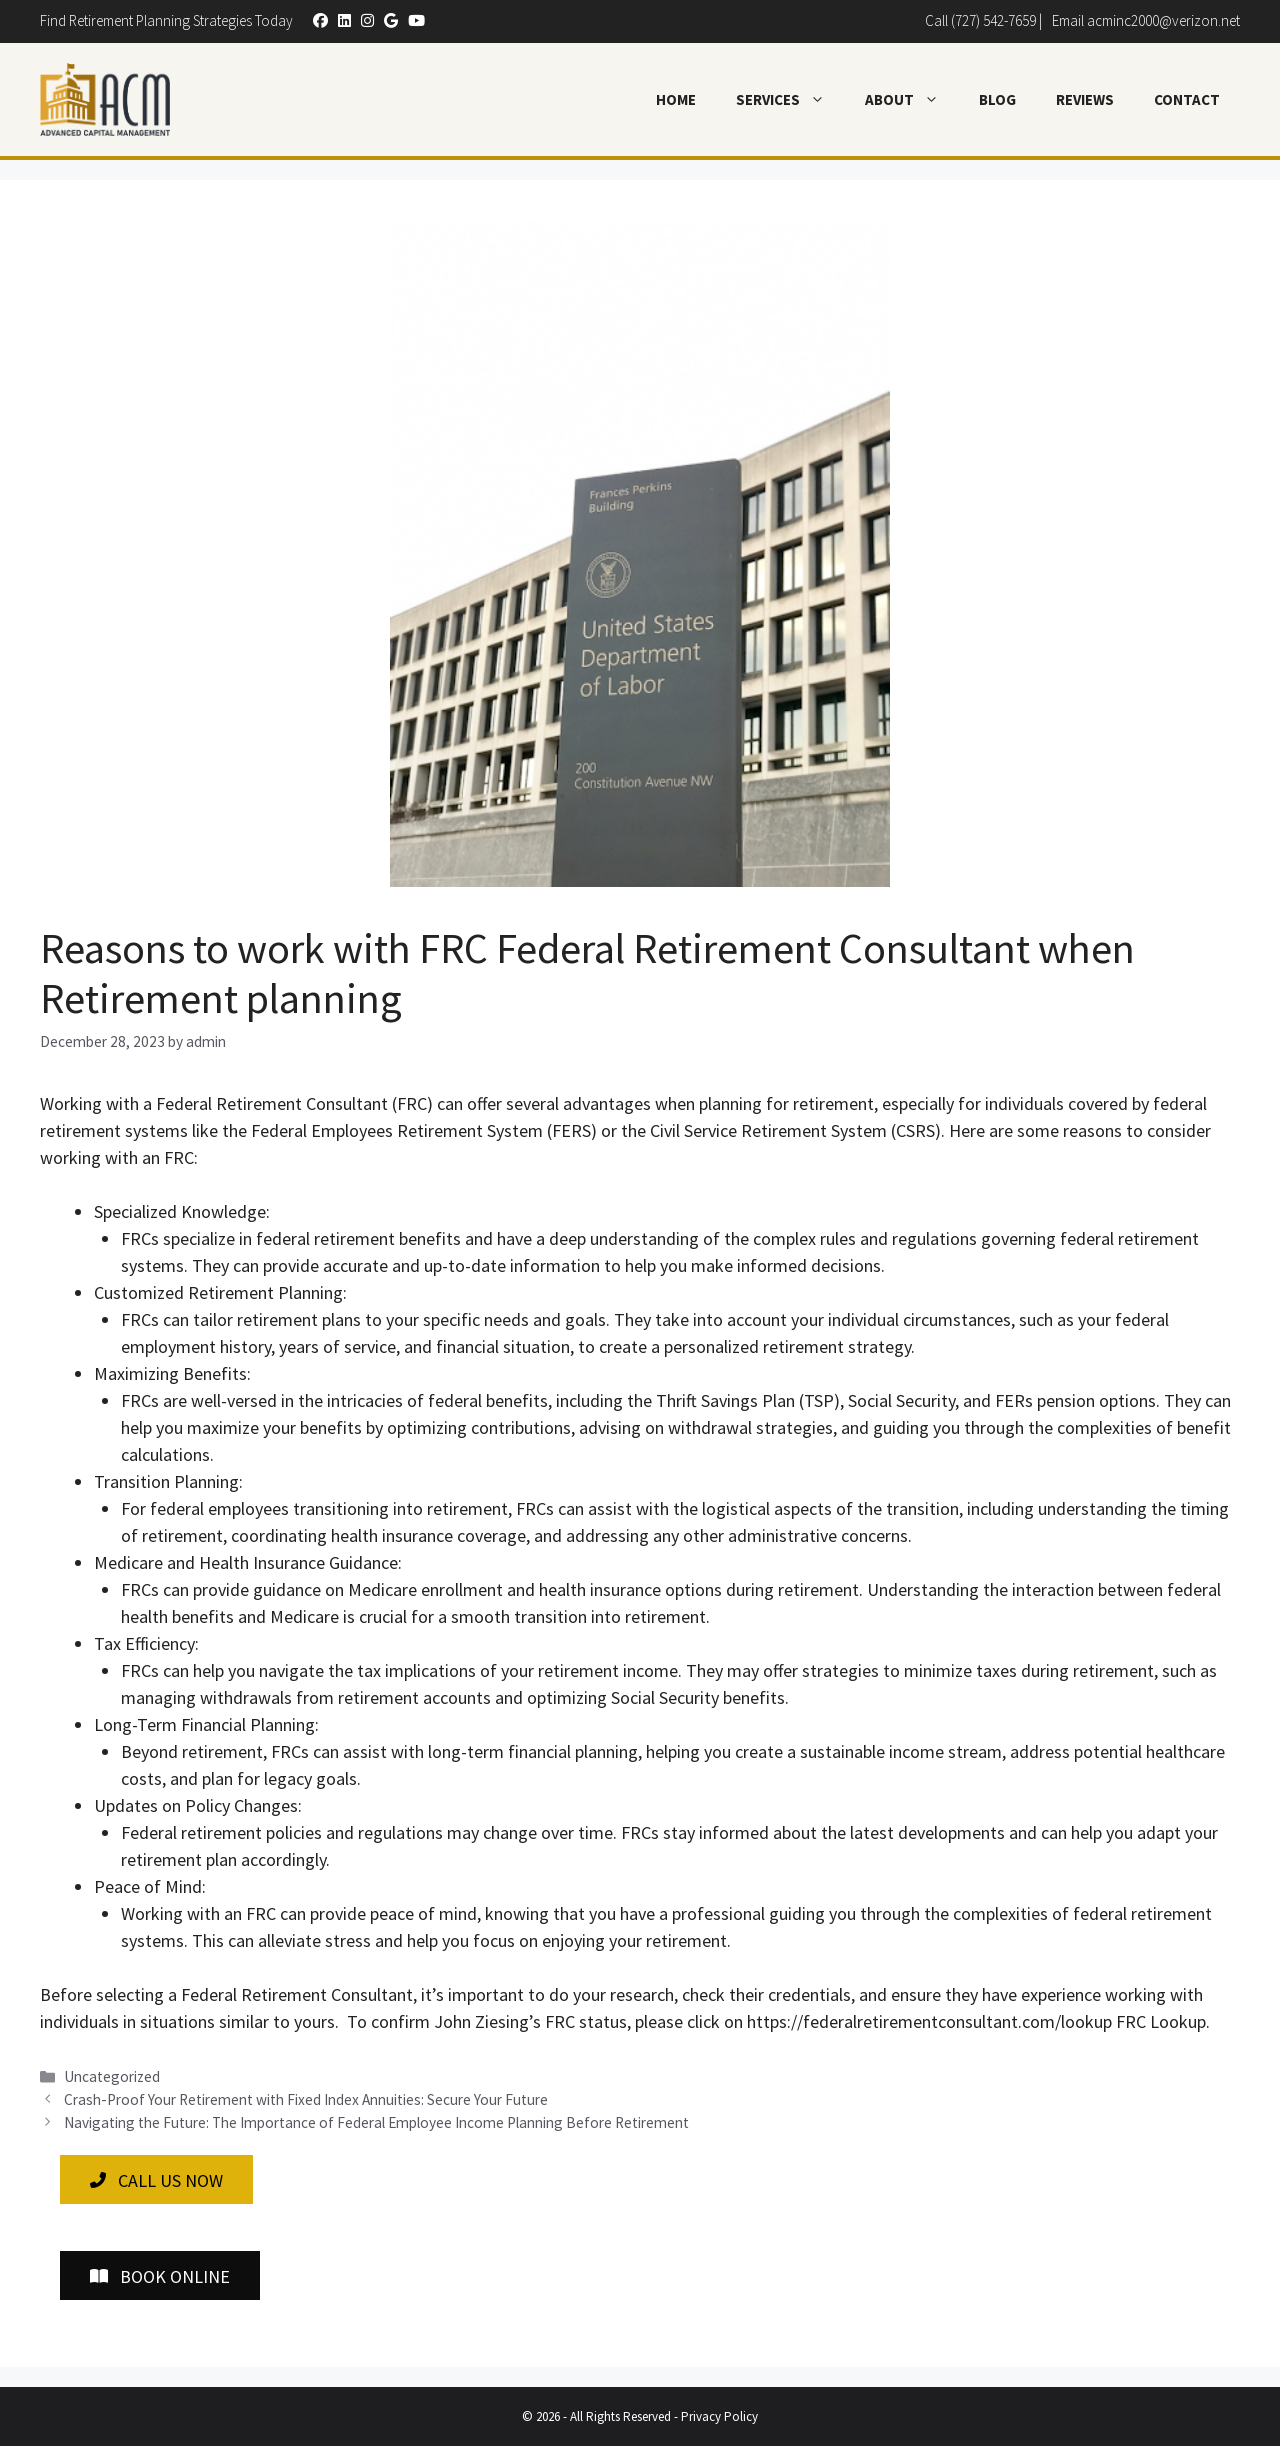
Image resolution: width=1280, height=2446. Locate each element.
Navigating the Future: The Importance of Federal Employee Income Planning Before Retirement (376, 2122)
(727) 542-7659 (993, 20)
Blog (997, 99)
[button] (315, 20)
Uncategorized (112, 2076)
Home (676, 99)
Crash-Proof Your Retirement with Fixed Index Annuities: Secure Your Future (306, 2099)
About (912, 99)
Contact (1187, 99)
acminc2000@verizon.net (1163, 20)
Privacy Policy (719, 2416)
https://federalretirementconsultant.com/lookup (929, 2021)
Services (790, 99)
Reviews (1085, 99)
